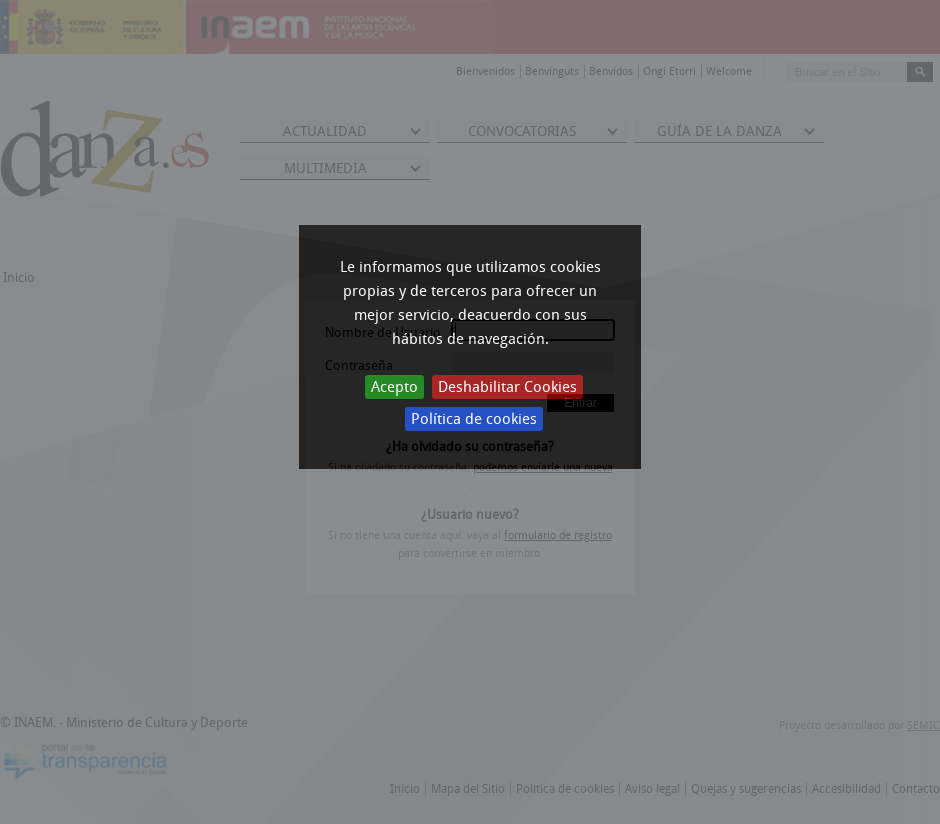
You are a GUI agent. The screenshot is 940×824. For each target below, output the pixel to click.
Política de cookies (474, 419)
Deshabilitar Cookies (507, 387)
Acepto (394, 387)
